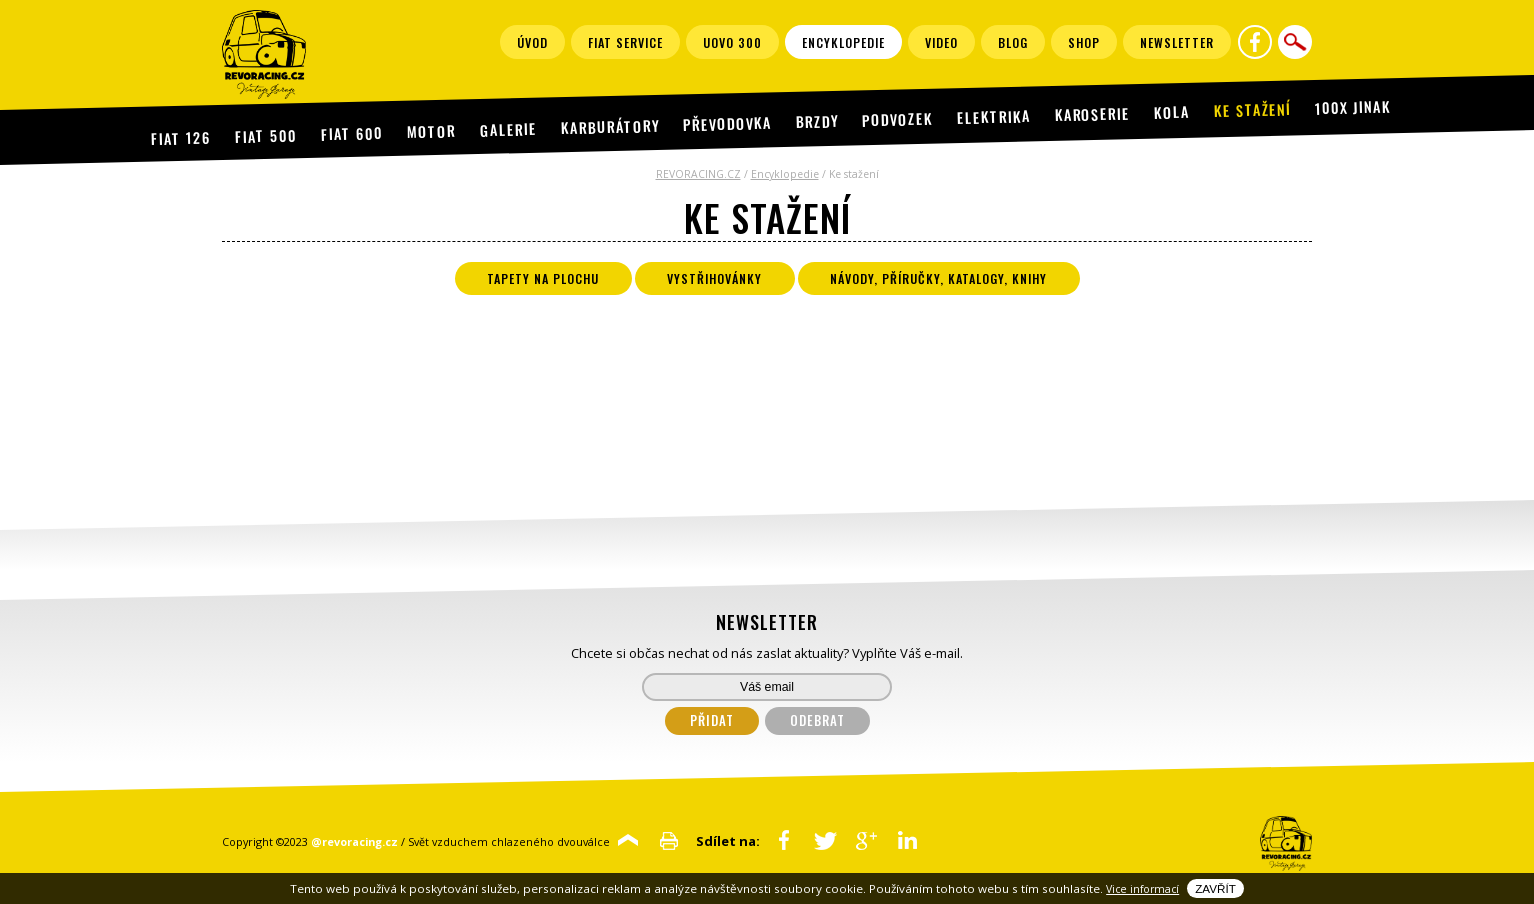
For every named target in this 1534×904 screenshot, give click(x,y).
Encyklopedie (785, 174)
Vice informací (1142, 889)
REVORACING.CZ (698, 174)
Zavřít (1215, 888)
